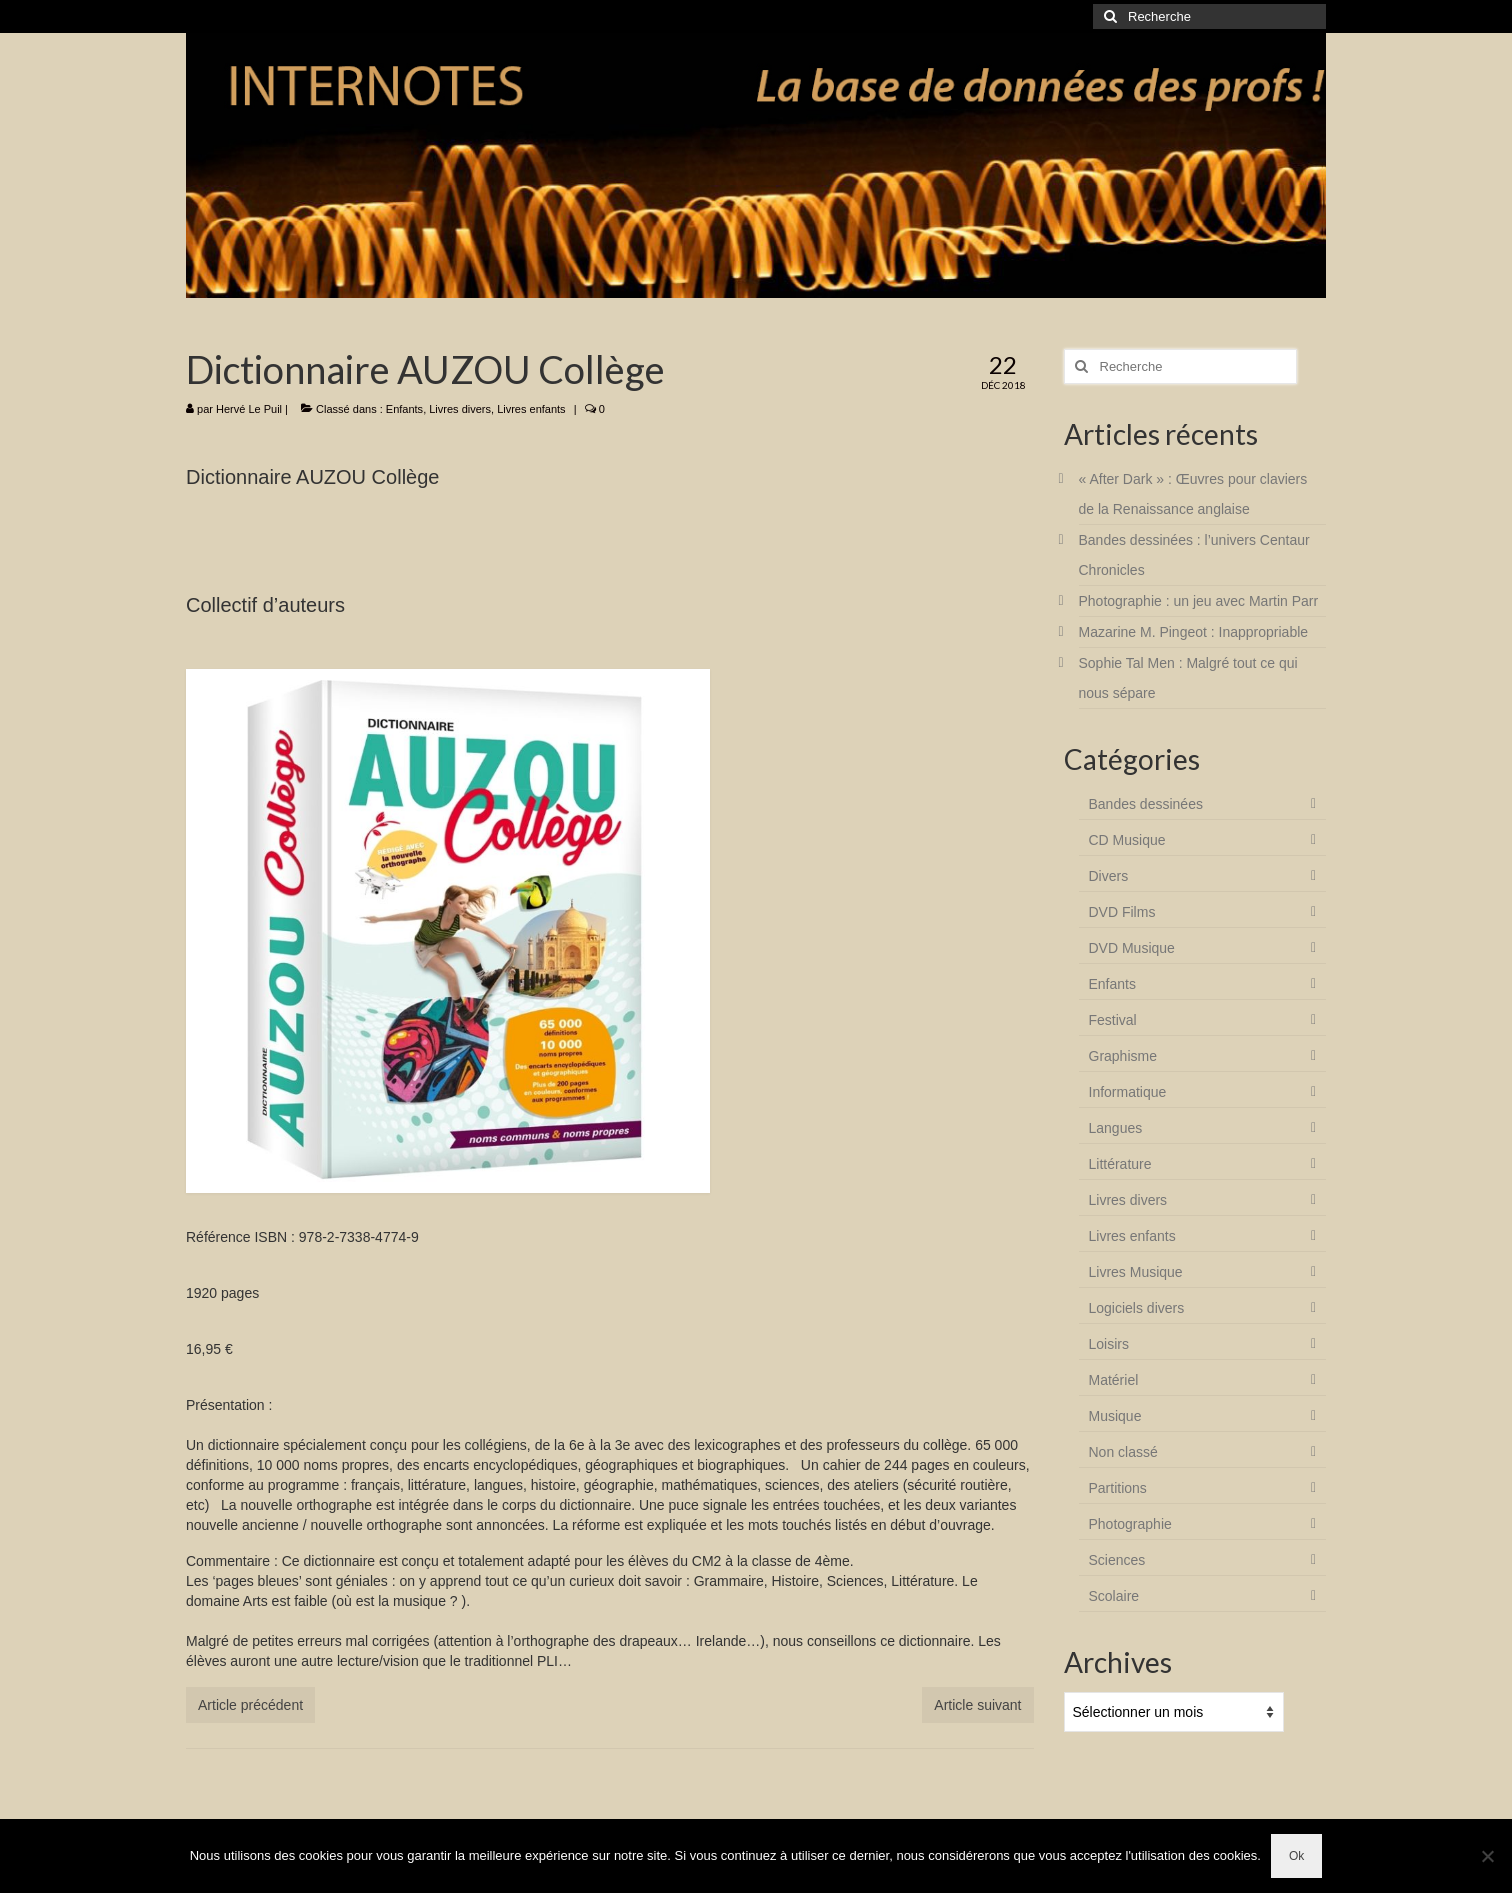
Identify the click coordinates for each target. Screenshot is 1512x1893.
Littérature (1120, 1164)
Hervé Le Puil (249, 409)
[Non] (1487, 1856)
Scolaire (1114, 1596)
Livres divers (460, 409)
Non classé (1123, 1452)
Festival (1113, 1020)
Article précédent (250, 1705)
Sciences (1117, 1560)
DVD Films (1122, 912)
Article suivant (977, 1705)
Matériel (1114, 1380)
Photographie (1130, 1524)
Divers (1109, 876)
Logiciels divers (1137, 1308)
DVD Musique (1132, 948)
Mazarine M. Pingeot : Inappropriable (1194, 632)
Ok (1296, 1856)
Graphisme (1123, 1056)
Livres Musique (1136, 1272)
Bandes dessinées (1146, 804)
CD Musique (1127, 840)
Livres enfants (531, 409)
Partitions (1118, 1488)
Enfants (404, 409)
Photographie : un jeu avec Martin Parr (1199, 601)
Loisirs (1109, 1344)
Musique (1115, 1416)
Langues (1116, 1128)
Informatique (1128, 1092)
